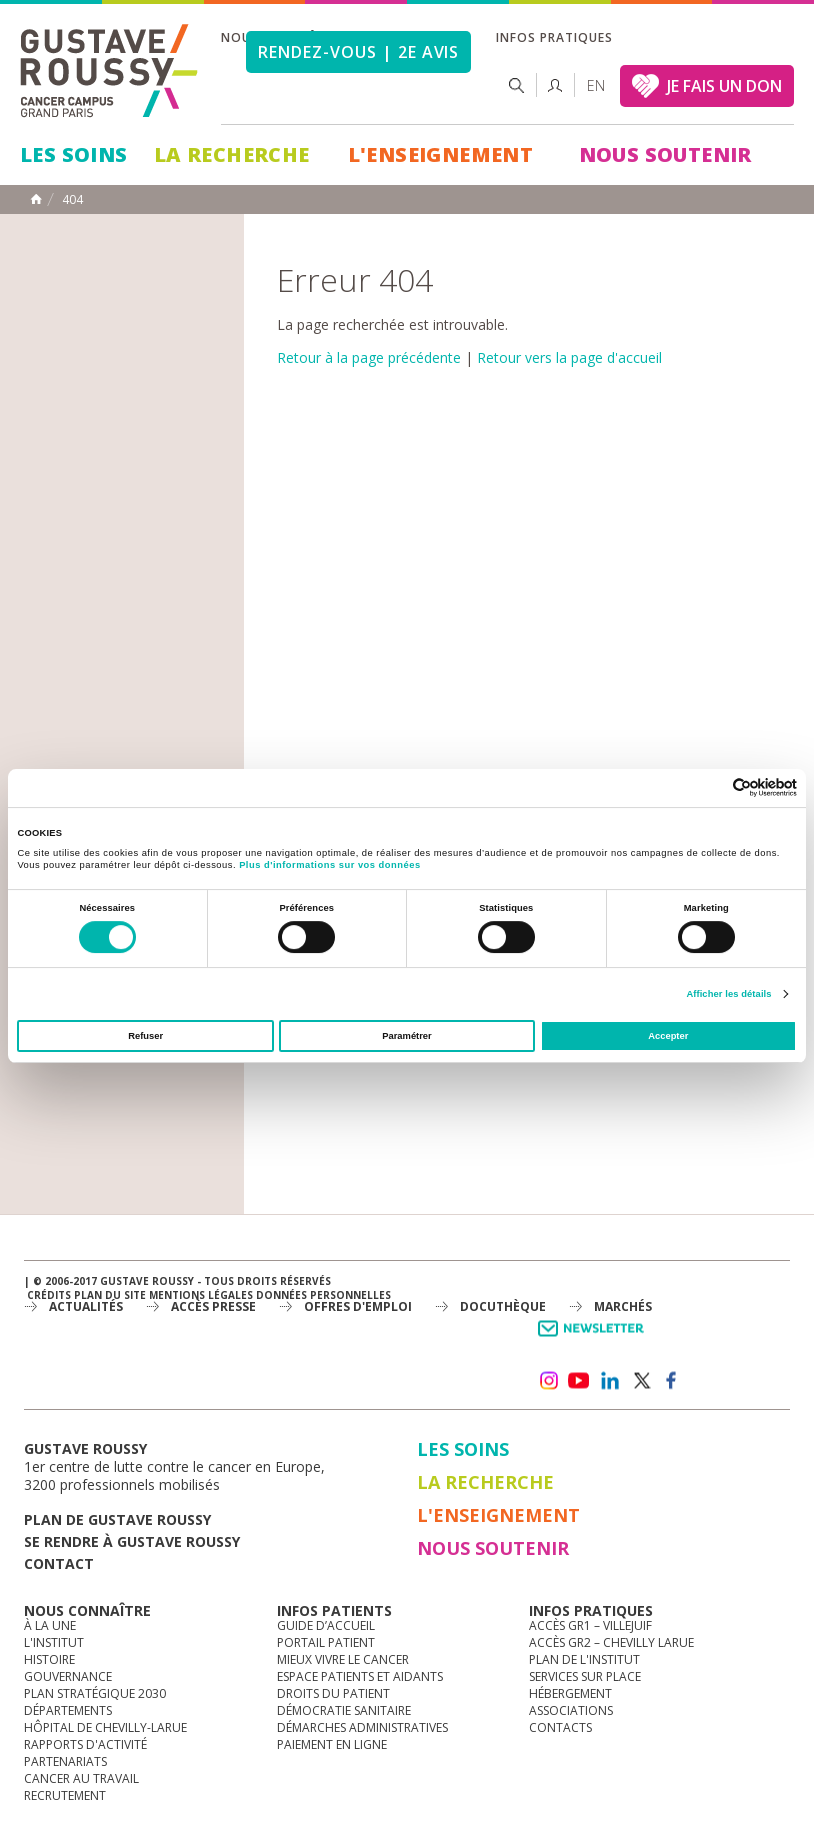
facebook (672, 1381)
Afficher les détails (728, 994)
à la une (50, 1625)
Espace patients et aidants (360, 1676)
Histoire (49, 1659)
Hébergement (570, 1693)
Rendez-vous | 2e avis (358, 52)
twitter (641, 1381)
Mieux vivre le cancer (343, 1659)
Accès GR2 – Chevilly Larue (611, 1642)
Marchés (623, 1306)
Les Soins (74, 154)
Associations (571, 1710)
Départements (68, 1710)
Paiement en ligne (332, 1744)
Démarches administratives (362, 1727)
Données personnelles (323, 1295)
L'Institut (54, 1642)
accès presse (213, 1306)
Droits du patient (333, 1693)
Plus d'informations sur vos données (329, 865)
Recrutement (65, 1795)
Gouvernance (68, 1676)
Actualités (86, 1306)
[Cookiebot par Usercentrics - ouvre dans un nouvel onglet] (709, 787)
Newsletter (594, 1338)
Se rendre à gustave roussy (132, 1541)
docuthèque (503, 1306)
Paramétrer (406, 1036)
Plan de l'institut (584, 1659)
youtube (579, 1381)
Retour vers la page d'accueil (569, 357)
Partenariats (65, 1761)
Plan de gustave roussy (117, 1519)
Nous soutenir (665, 154)
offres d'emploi (358, 1306)
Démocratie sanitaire (344, 1710)
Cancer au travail (81, 1778)
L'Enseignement (441, 154)
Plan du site (110, 1295)
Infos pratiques (554, 37)
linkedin (610, 1381)
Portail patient (326, 1642)
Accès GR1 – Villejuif (590, 1625)
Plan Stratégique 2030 (95, 1693)
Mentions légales (201, 1295)
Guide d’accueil (326, 1625)
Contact (59, 1563)
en (596, 85)
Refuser (145, 1036)
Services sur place (585, 1676)
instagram (548, 1381)
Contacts (560, 1727)
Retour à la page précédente (369, 357)
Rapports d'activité (85, 1744)
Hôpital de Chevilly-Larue (105, 1727)
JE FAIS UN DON (724, 86)
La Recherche (232, 154)
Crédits (49, 1295)
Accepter (668, 1036)
